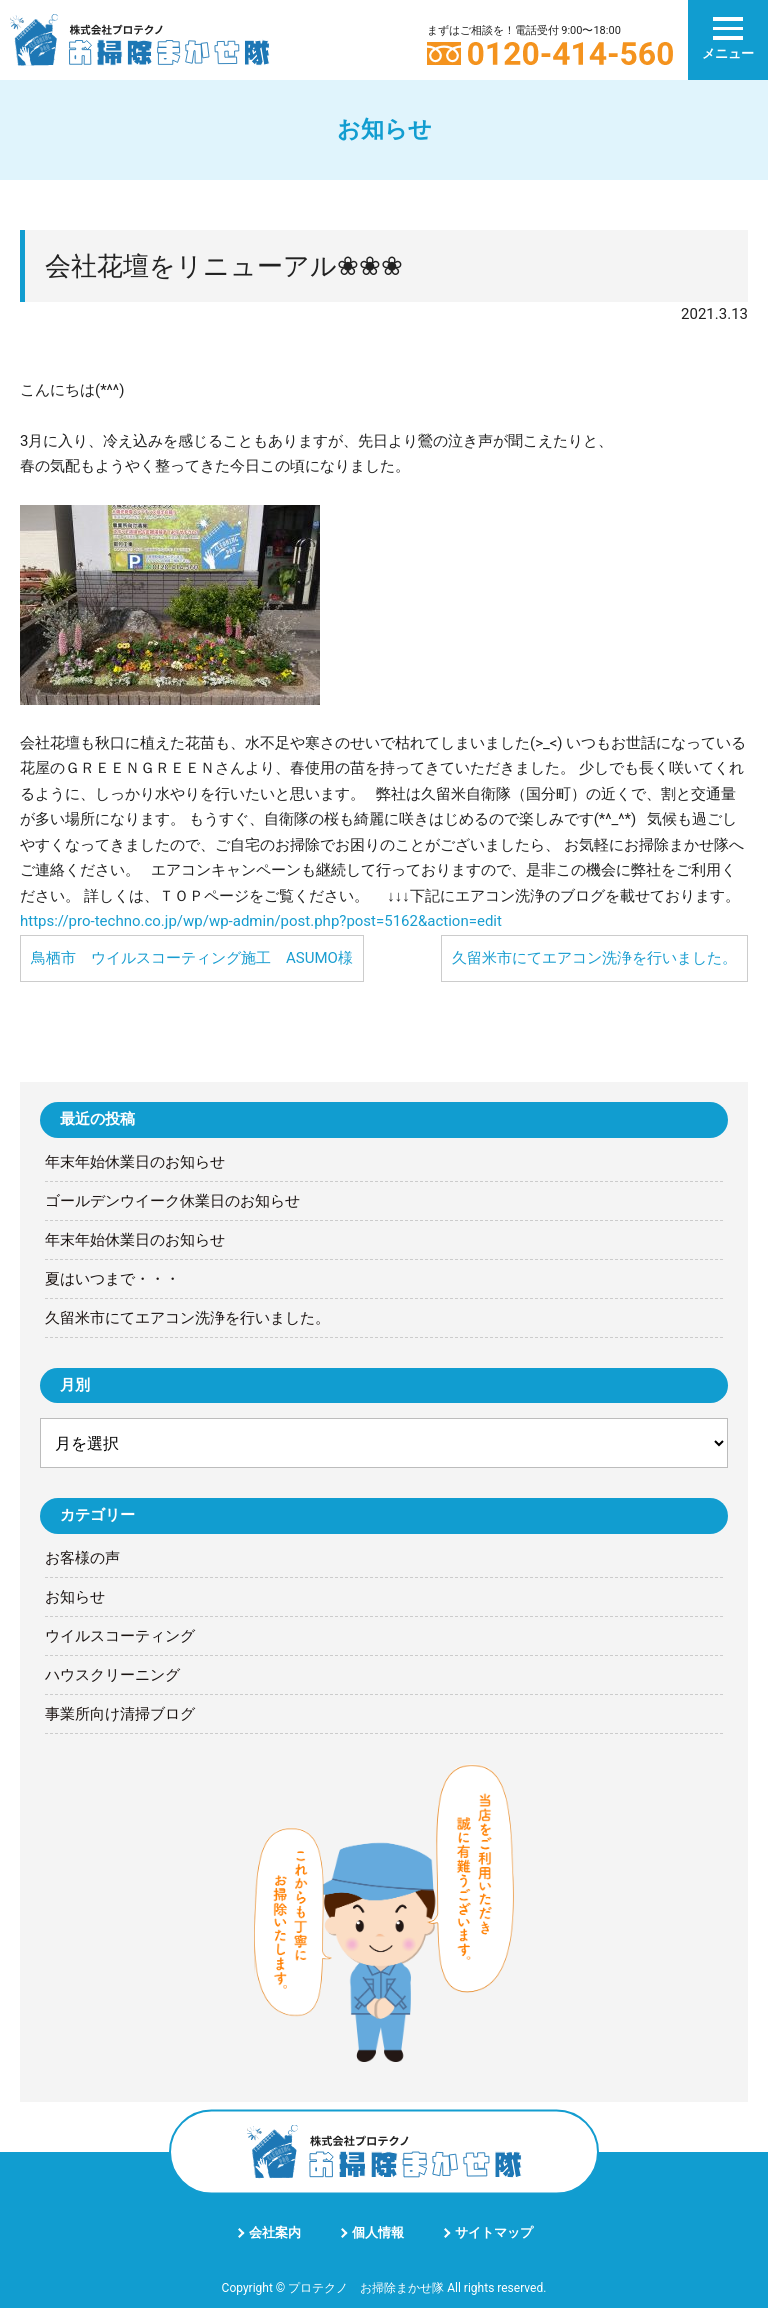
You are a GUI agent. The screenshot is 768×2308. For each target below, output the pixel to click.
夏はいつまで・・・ (112, 1279)
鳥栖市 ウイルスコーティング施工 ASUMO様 (192, 958)
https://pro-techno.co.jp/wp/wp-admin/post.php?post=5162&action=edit (261, 921)
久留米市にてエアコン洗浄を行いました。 (594, 958)
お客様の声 (82, 1558)
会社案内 (275, 2232)
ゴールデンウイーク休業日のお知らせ (172, 1201)
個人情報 (378, 2232)
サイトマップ (494, 2232)
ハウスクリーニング (112, 1675)
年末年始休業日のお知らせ (135, 1162)
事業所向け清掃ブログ (120, 1714)
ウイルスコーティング (120, 1636)
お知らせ (75, 1597)
